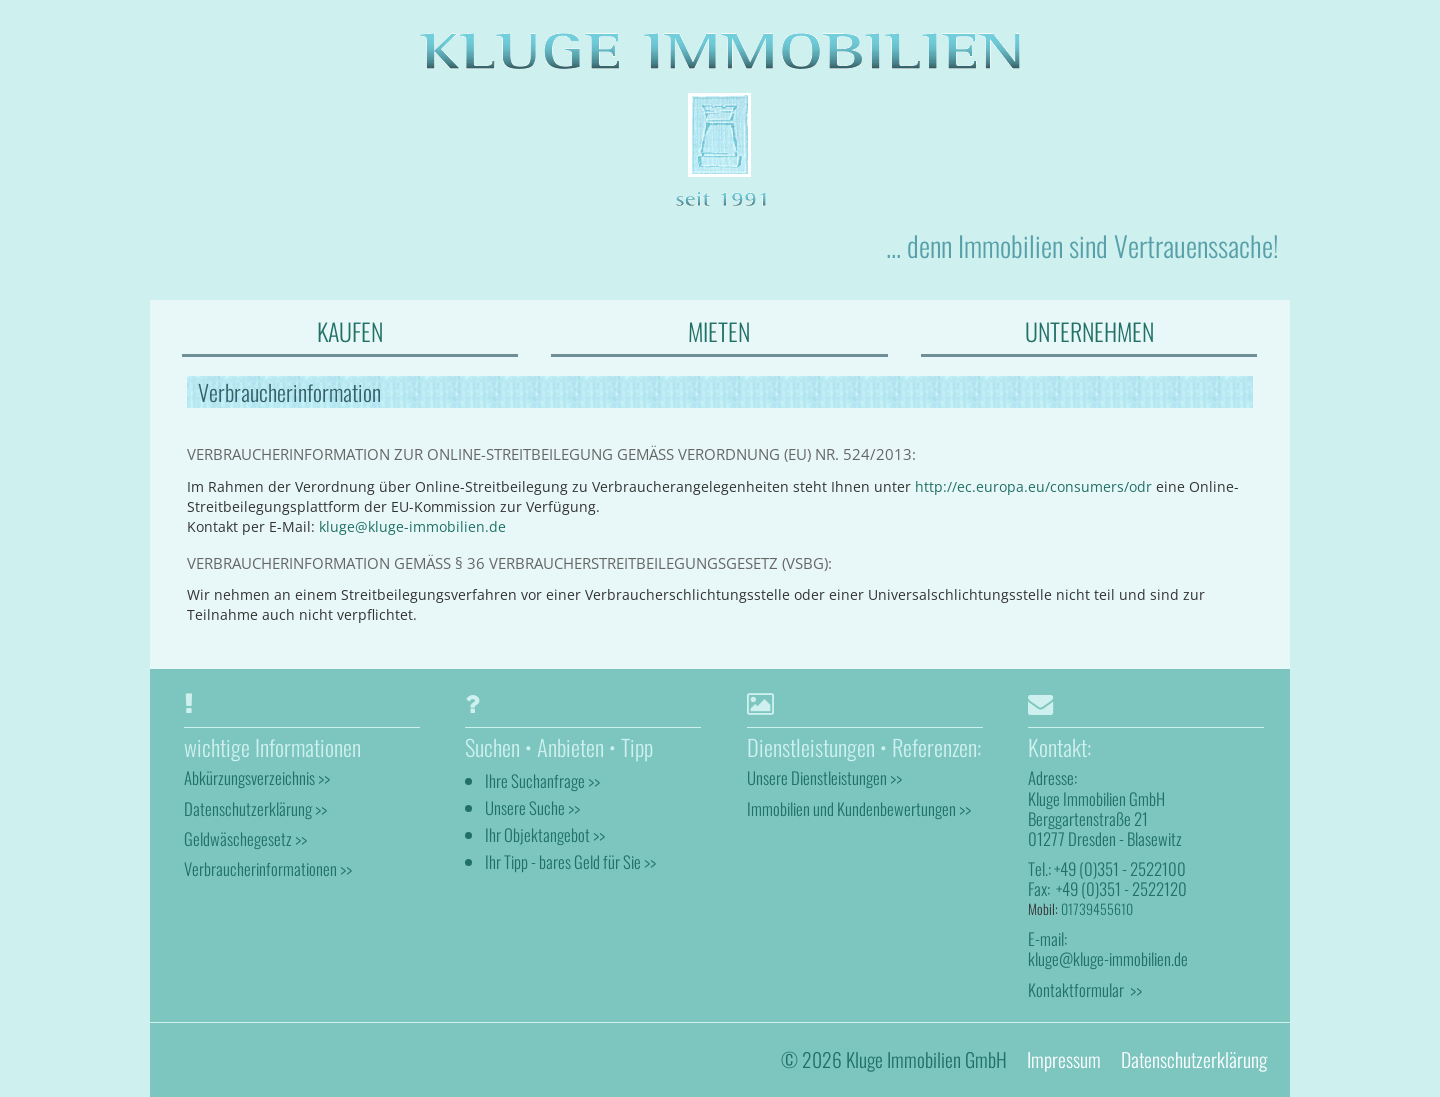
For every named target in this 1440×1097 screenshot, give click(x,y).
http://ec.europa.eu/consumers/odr (1033, 486)
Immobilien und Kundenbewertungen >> (859, 808)
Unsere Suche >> (532, 807)
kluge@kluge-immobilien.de (412, 526)
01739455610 (1097, 908)
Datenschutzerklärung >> (255, 808)
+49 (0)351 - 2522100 (1120, 868)
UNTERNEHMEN (1089, 331)
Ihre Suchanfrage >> (542, 780)
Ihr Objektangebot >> (545, 834)
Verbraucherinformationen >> (268, 868)
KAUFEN (350, 331)
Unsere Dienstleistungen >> (824, 777)
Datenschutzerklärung (1194, 1059)
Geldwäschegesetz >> (245, 838)
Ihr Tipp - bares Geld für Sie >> (570, 861)
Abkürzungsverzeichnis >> (257, 777)
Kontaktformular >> (1085, 989)
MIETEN (719, 331)
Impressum (1064, 1059)
